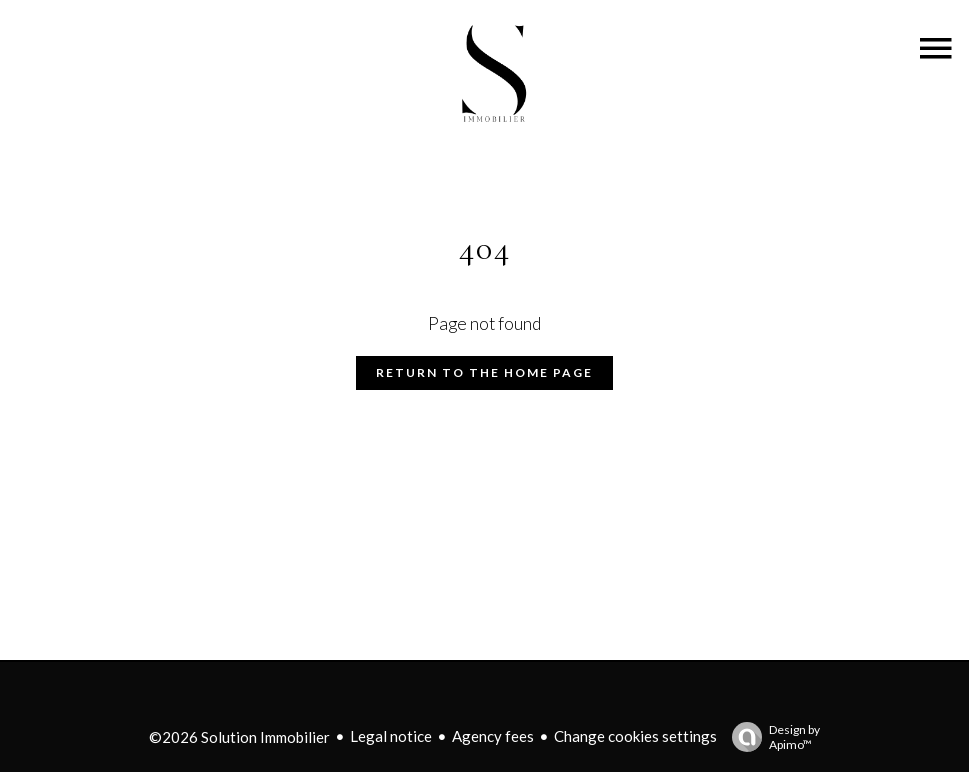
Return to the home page (484, 372)
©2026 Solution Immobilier (239, 737)
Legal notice (391, 736)
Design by (771, 737)
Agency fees (493, 736)
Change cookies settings (635, 736)
